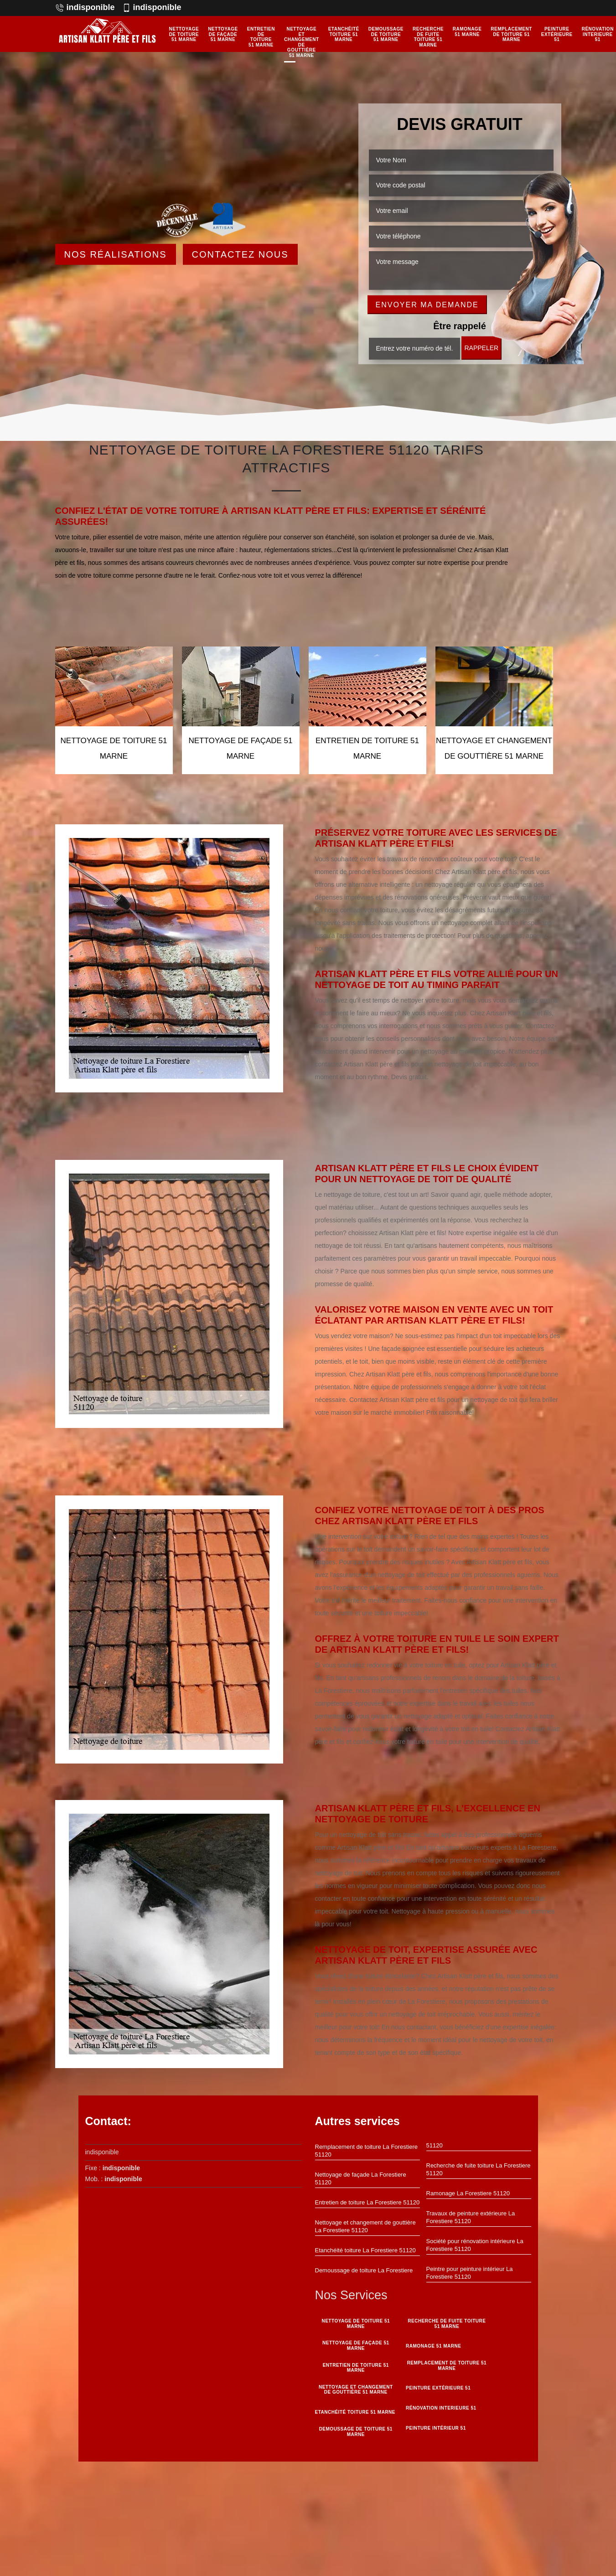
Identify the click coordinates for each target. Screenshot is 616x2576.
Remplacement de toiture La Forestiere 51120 (366, 2150)
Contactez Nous (240, 254)
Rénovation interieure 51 (598, 34)
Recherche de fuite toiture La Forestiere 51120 (478, 2169)
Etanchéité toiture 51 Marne (343, 34)
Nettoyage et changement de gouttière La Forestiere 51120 (365, 2226)
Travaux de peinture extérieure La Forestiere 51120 (470, 2217)
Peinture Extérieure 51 (557, 34)
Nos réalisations (115, 254)
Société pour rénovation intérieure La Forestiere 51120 (474, 2245)
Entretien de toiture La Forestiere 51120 (367, 2202)
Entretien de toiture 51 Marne (261, 36)
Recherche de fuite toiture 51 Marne (428, 36)
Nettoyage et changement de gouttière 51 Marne (301, 42)
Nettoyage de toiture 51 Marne (184, 34)
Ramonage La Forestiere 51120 (468, 2193)
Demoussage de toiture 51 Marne (386, 34)
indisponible (85, 7)
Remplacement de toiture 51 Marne (511, 34)
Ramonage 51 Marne (467, 31)
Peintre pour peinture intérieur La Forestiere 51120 (469, 2273)
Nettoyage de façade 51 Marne (223, 34)
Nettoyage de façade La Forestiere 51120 (360, 2178)
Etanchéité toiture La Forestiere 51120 (365, 2250)
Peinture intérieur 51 (436, 2428)
